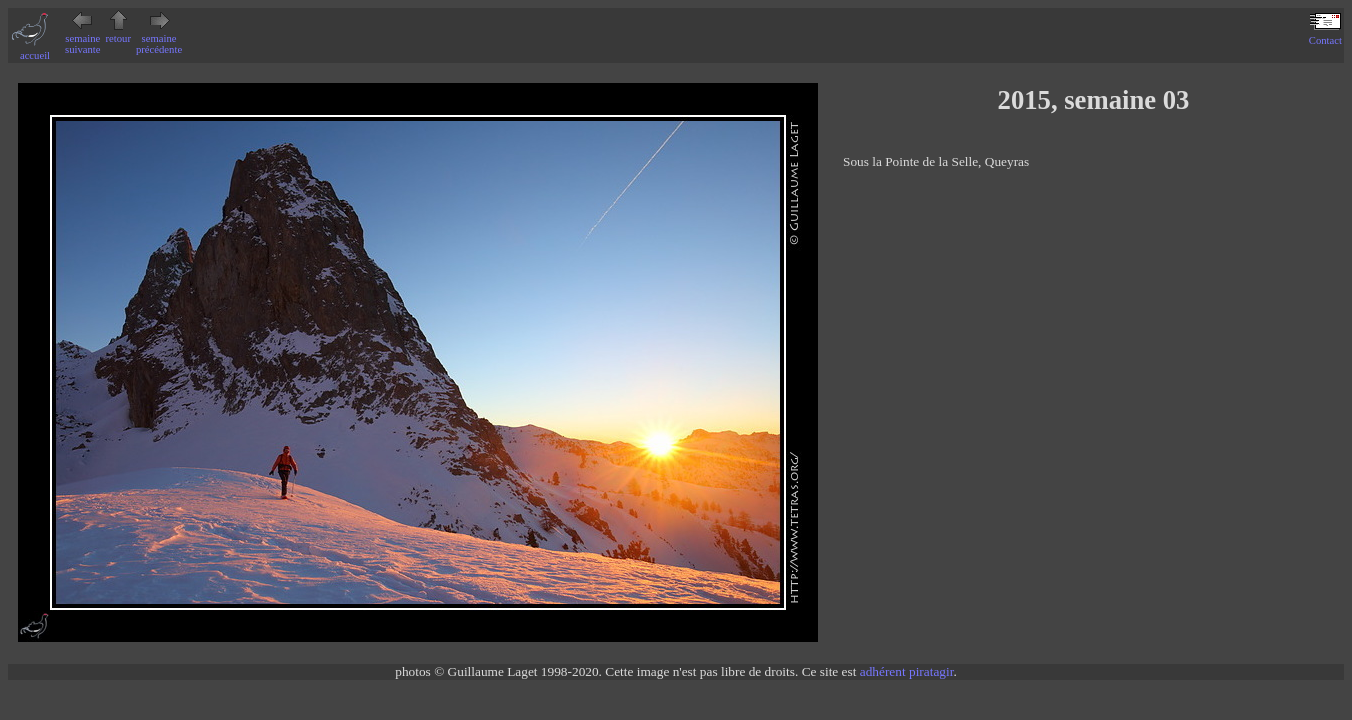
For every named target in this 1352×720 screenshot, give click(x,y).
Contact (1325, 35)
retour (118, 33)
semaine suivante (83, 38)
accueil (35, 50)
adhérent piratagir (907, 671)
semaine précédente (159, 38)
